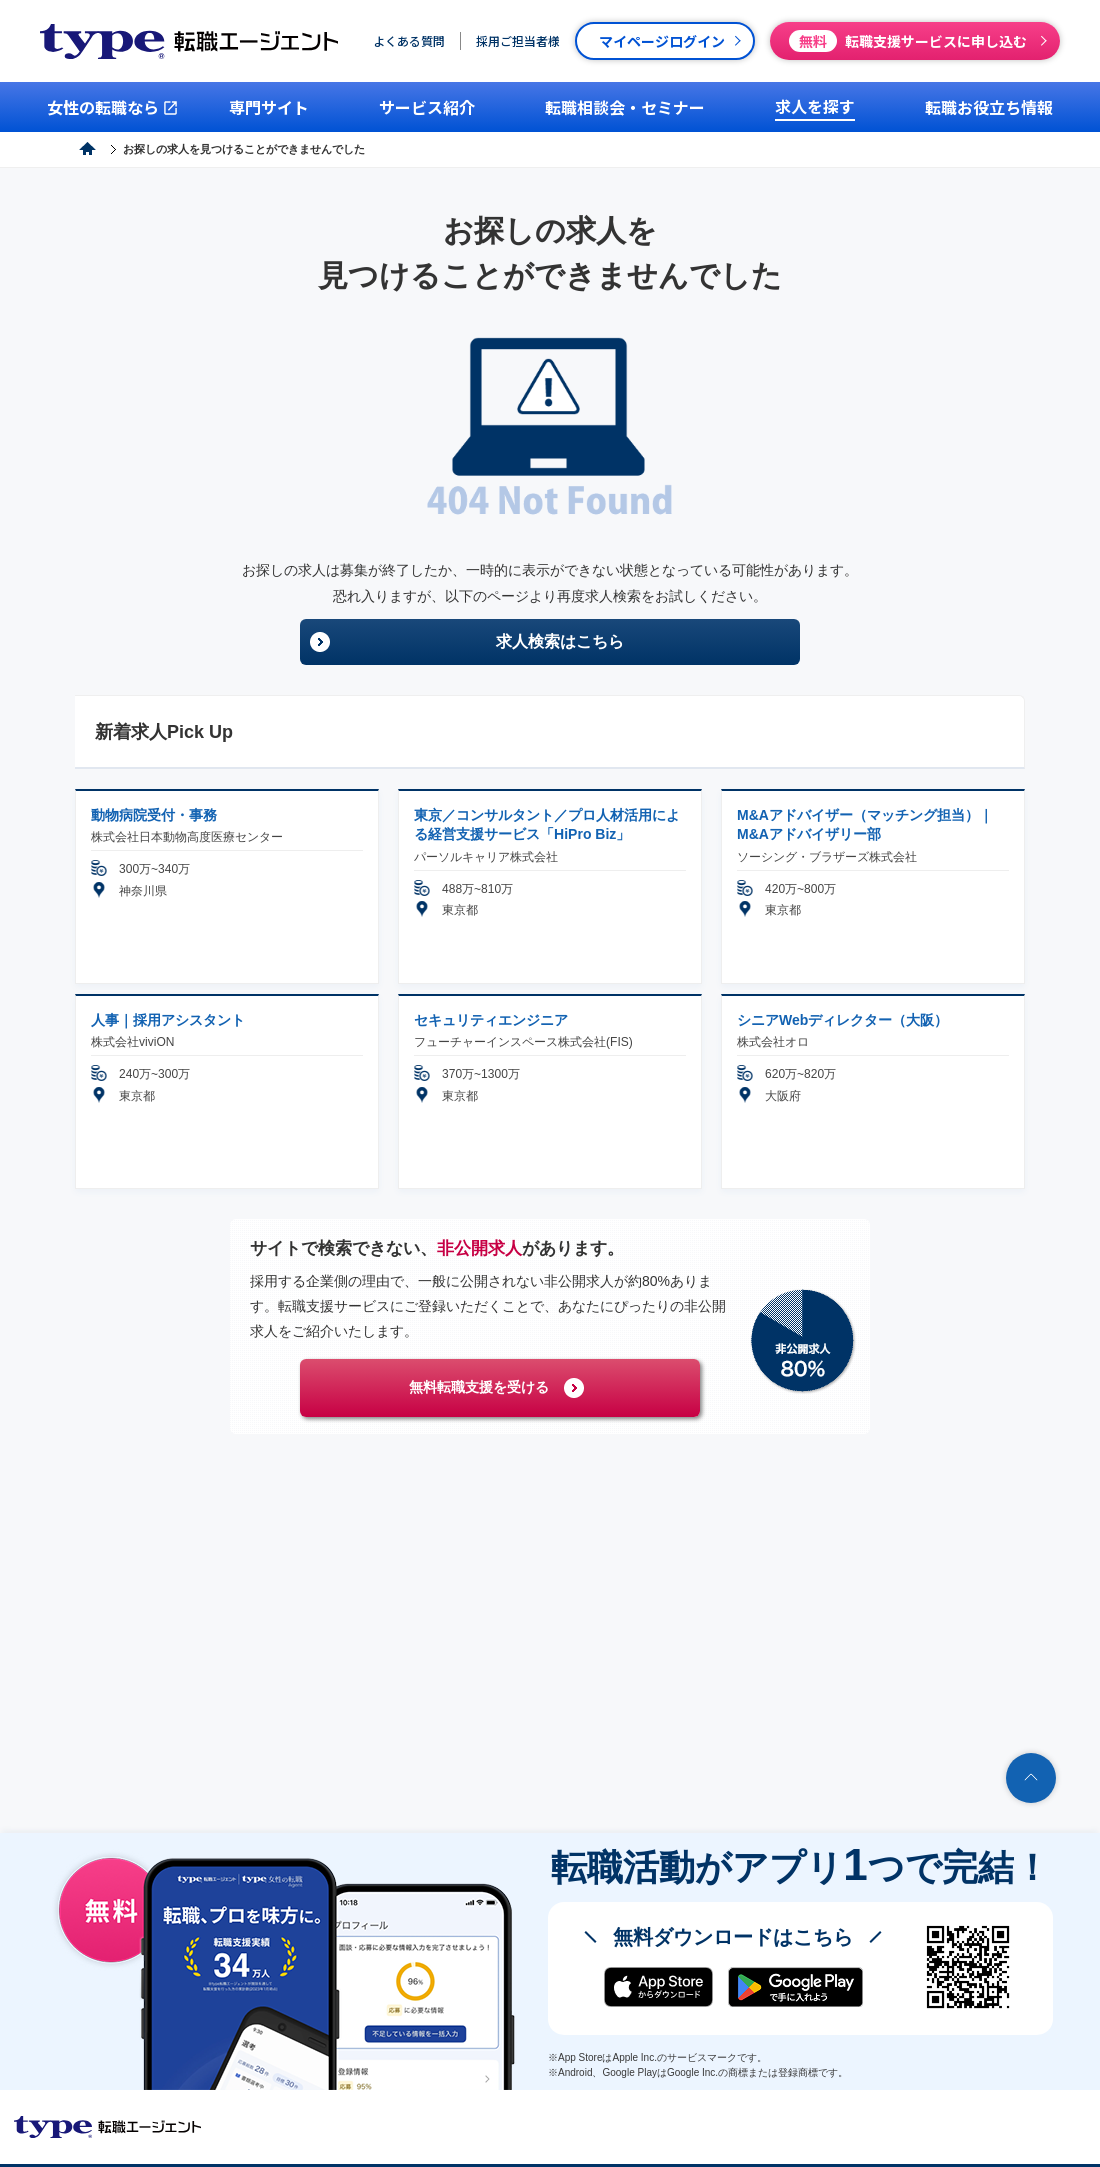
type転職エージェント (153, 149)
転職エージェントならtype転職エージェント (108, 2127)
